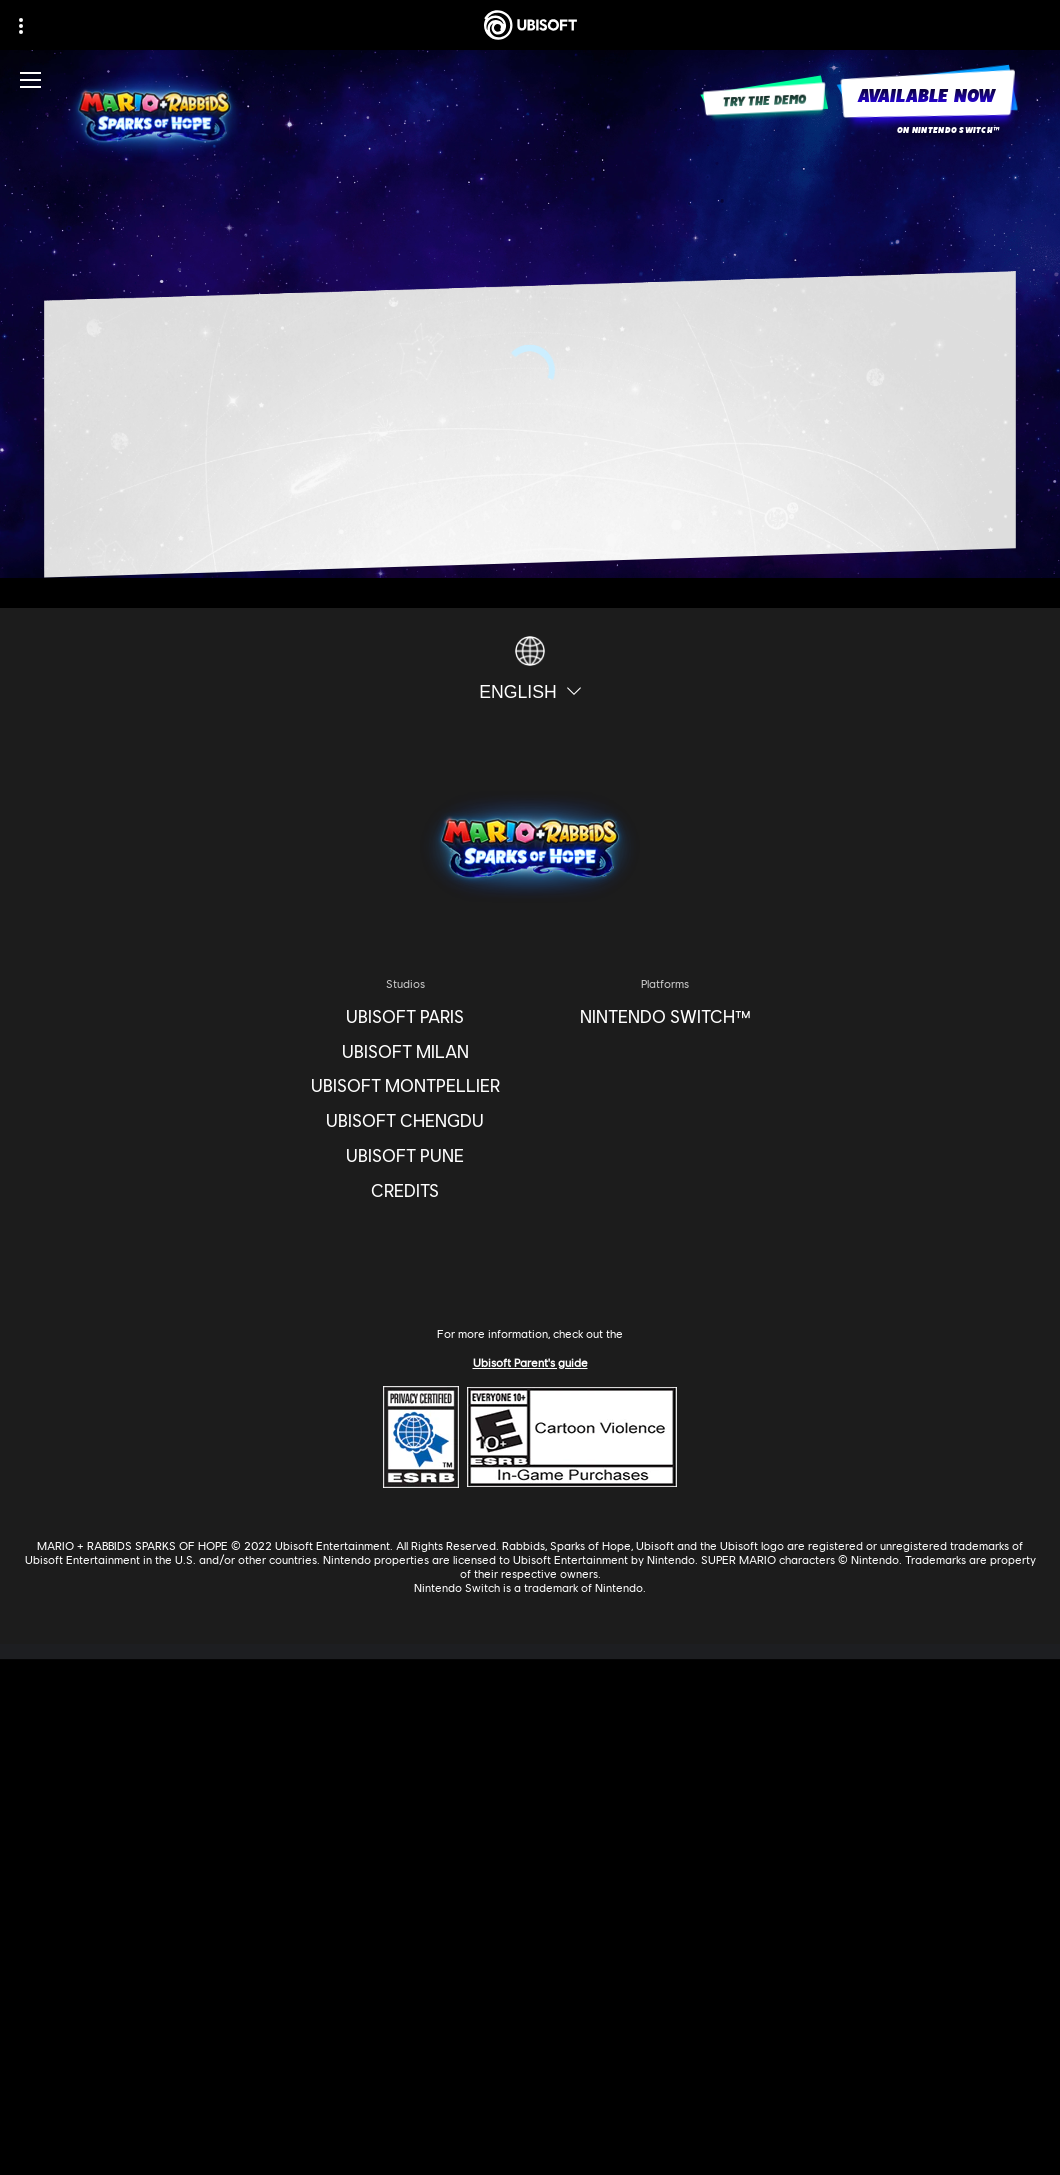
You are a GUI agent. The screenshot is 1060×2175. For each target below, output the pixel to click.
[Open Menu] (30, 80)
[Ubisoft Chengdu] (405, 1121)
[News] (530, 1918)
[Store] (530, 1814)
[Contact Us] (530, 2020)
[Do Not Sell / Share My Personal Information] (530, 2125)
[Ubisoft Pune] (405, 1156)
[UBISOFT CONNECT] (530, 1849)
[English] (530, 669)
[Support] (530, 1953)
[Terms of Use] (530, 2072)
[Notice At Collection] (530, 2099)
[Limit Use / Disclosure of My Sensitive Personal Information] (530, 2152)
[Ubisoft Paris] (405, 1017)
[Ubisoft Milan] (405, 1052)
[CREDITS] (405, 1191)
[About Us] (530, 1883)
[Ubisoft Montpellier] (405, 1086)
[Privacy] (530, 2046)
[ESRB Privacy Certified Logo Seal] (421, 1435)
